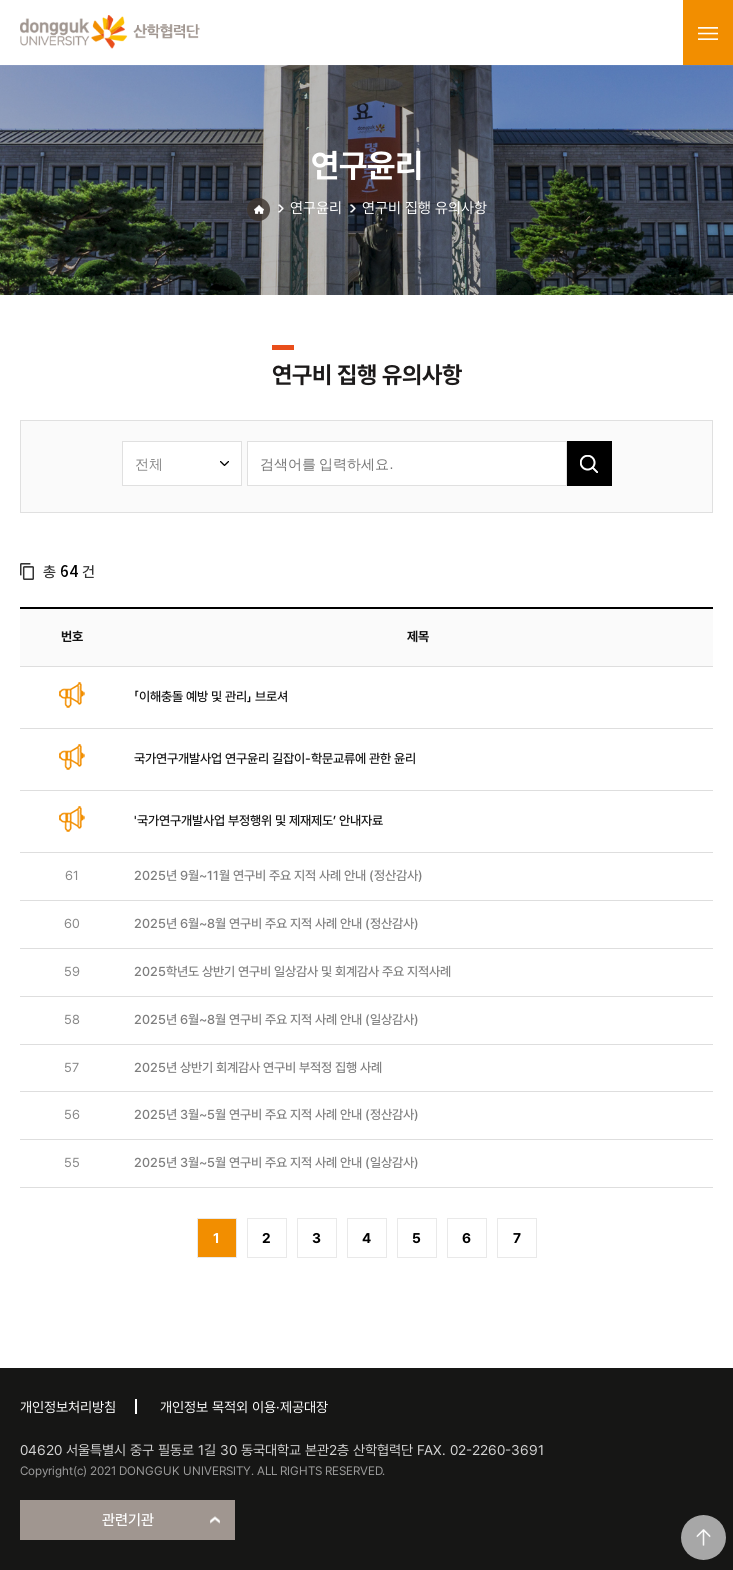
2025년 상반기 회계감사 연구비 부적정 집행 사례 (258, 1067)
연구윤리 (316, 208)
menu (708, 33)
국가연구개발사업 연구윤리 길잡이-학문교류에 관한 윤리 (275, 758)
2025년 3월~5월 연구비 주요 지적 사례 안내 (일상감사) (276, 1162)
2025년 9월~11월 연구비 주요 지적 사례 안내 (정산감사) (278, 875)
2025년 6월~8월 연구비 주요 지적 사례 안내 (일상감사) (276, 1019)
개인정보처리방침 (68, 1407)
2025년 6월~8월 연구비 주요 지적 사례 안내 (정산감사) (276, 923)
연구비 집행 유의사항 (424, 208)
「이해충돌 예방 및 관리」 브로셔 (211, 696)
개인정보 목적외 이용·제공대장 (244, 1407)
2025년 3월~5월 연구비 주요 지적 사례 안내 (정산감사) (276, 1114)
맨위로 (703, 1537)
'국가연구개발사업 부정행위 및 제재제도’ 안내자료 (258, 820)
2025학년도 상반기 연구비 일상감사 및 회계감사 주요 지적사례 (292, 971)
